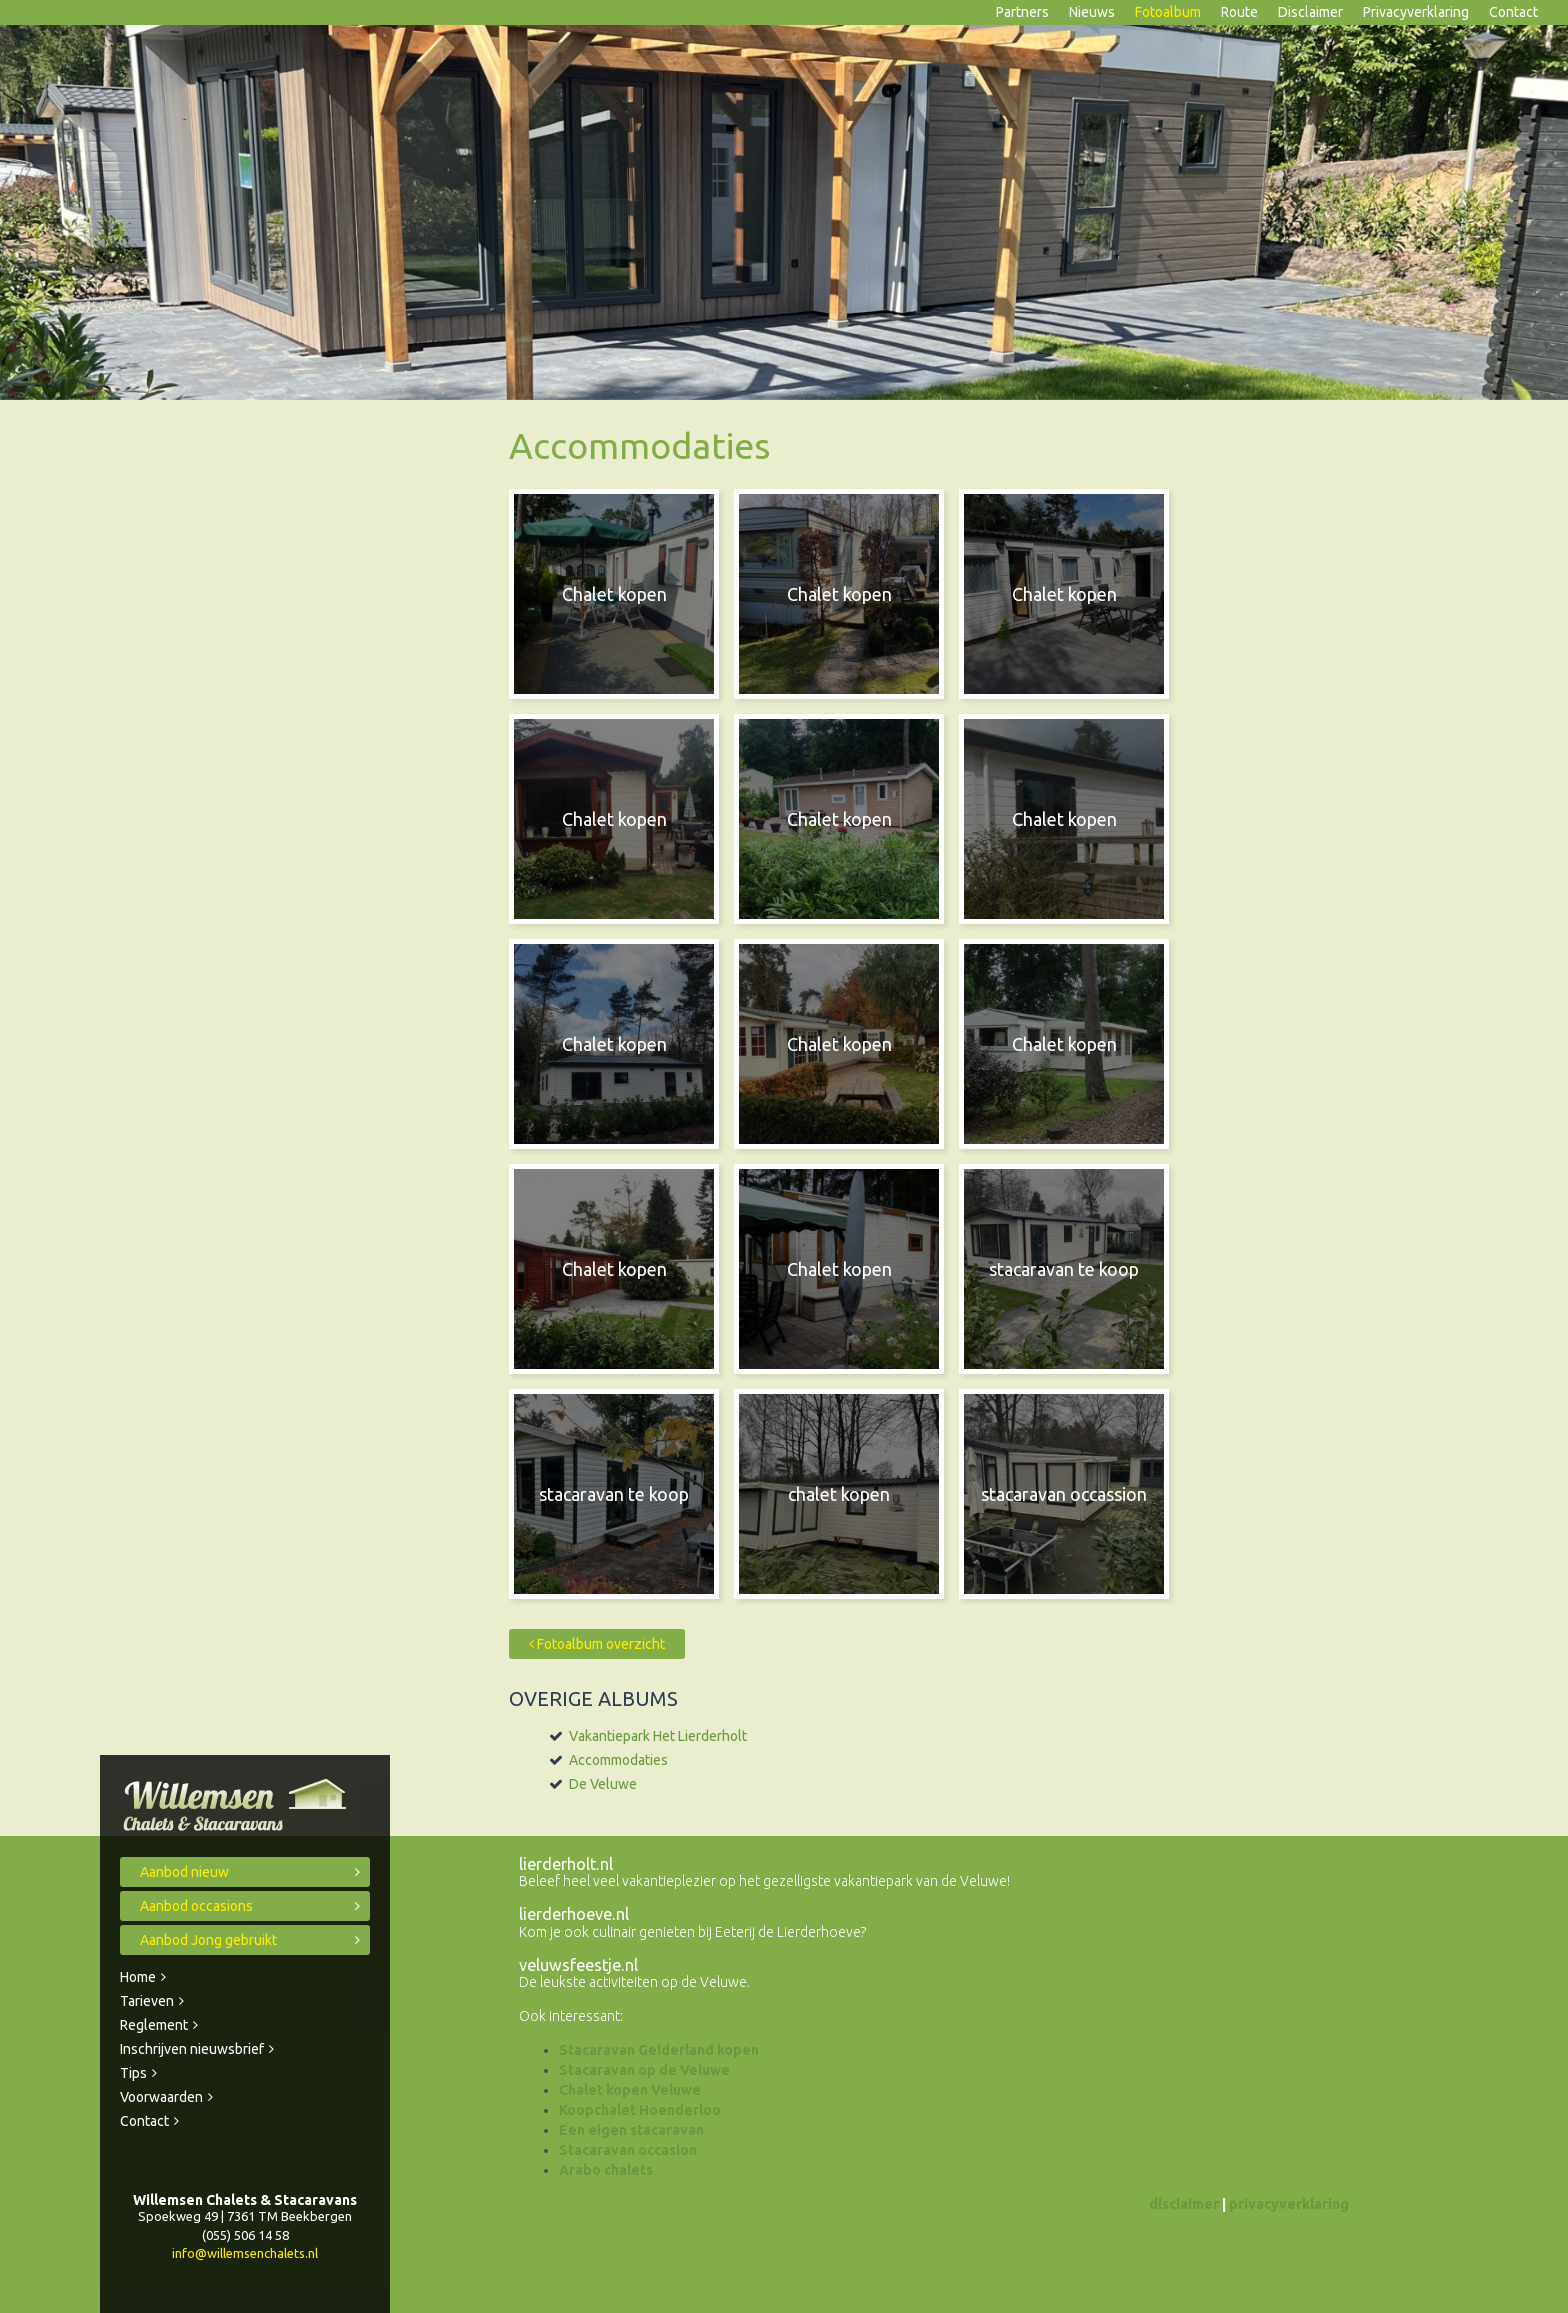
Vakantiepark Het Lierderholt (658, 1736)
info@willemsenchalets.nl (245, 2253)
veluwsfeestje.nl (578, 1965)
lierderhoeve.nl (574, 1914)
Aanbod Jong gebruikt (208, 1940)
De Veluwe (603, 1784)
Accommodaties (618, 1760)
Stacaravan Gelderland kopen (659, 2050)
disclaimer (1184, 2204)
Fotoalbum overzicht (597, 1644)
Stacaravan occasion (628, 2150)
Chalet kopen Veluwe (630, 2090)
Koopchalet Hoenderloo (640, 2110)
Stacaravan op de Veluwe (644, 2070)
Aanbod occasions (196, 1906)
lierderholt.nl (566, 1864)
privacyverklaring (1289, 2204)
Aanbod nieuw (184, 1872)
